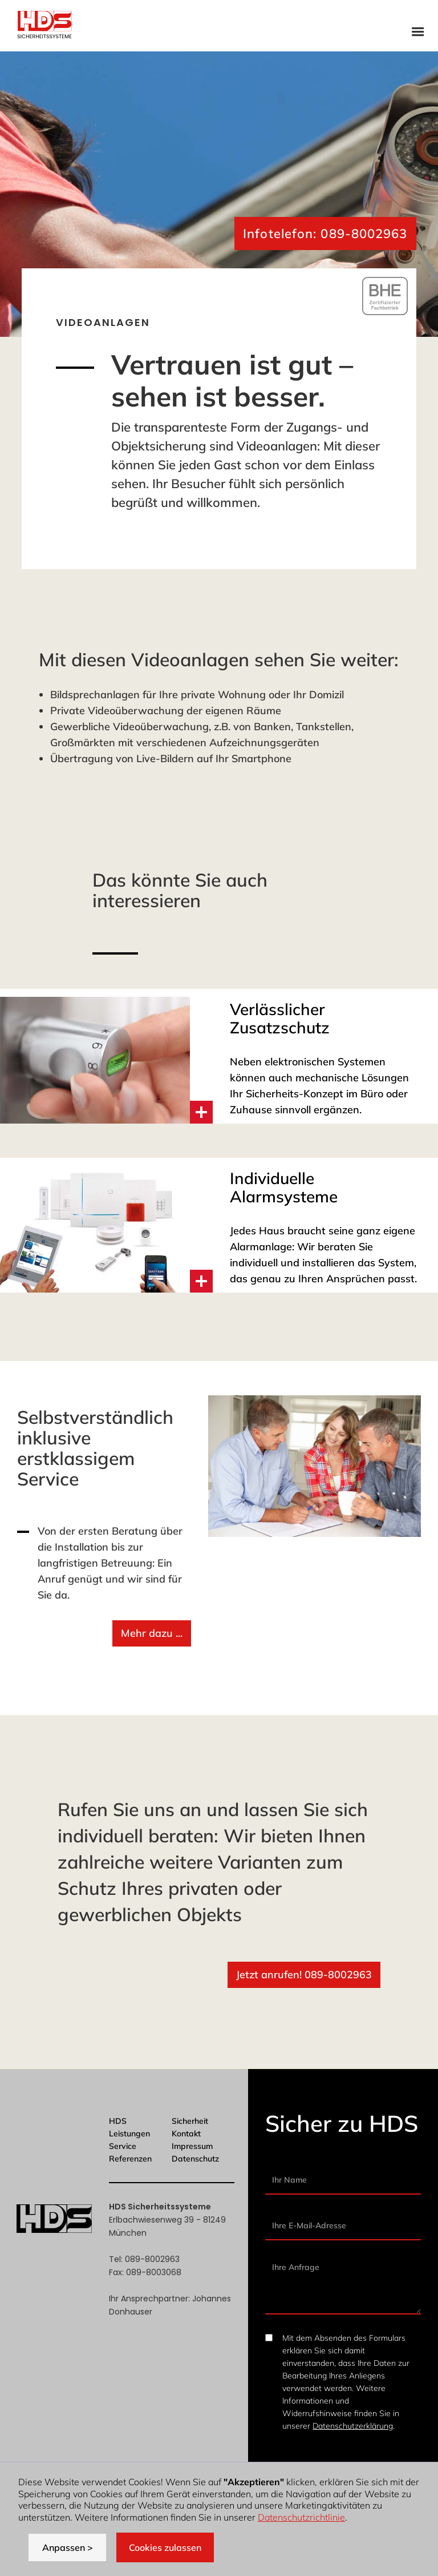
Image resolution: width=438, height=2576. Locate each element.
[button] (418, 31)
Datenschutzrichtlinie (301, 2517)
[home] (44, 25)
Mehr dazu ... (151, 1633)
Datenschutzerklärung (353, 2426)
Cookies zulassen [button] (165, 2547)
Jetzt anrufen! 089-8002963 (304, 1974)
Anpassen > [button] (67, 2547)
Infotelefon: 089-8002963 (325, 234)
